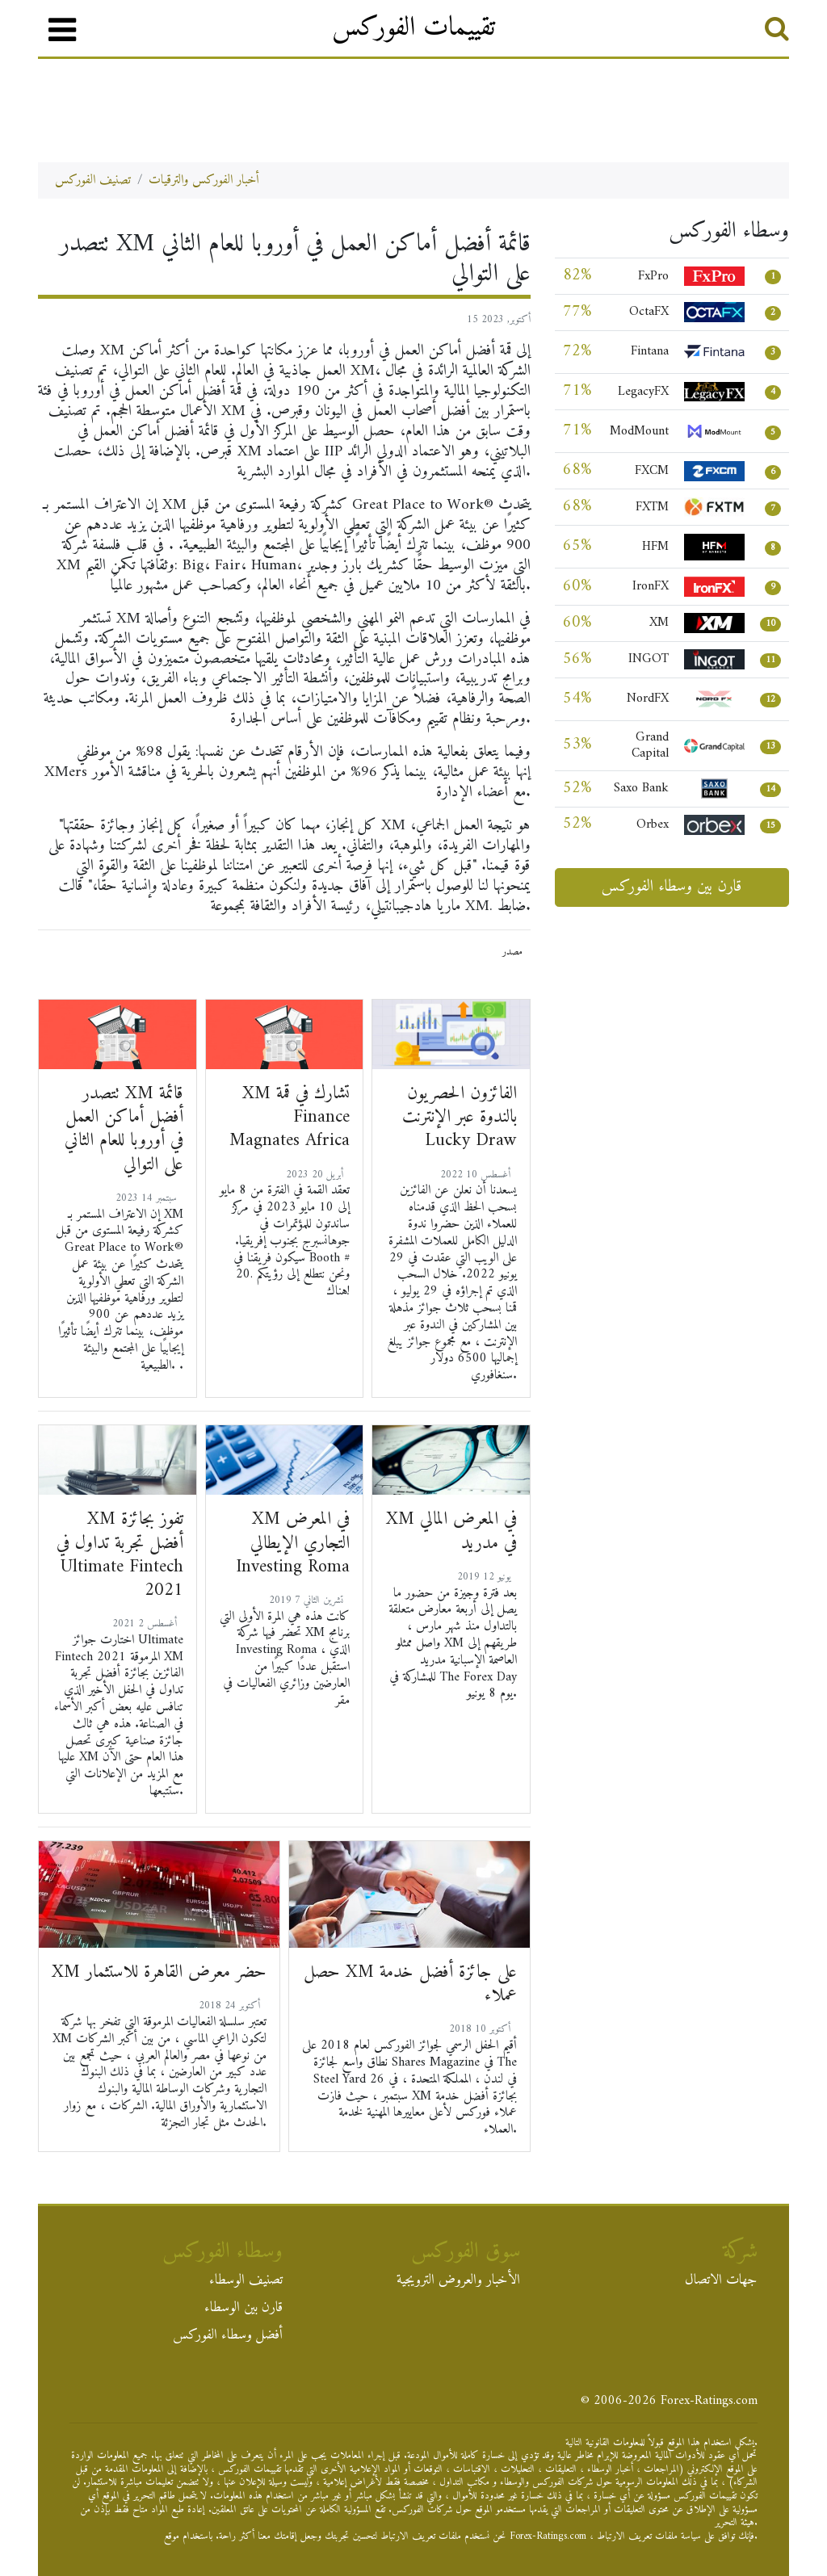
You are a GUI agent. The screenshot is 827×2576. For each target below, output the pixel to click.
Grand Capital (650, 746)
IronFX (650, 586)
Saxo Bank (641, 788)
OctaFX (649, 311)
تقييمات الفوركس (413, 28)
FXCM (652, 470)
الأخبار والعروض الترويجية (458, 2282)
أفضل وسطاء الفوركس (228, 2336)
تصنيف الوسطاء (246, 2282)
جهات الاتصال (721, 2282)
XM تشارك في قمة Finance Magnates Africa (289, 1117)
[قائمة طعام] (62, 30)
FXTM (652, 507)
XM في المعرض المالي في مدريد (451, 1531)
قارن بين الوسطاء (243, 2309)
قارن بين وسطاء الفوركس (671, 887)
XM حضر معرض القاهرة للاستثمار (159, 1972)
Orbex (652, 824)
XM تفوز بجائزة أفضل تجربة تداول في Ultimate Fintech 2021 (120, 1555)
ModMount (639, 431)
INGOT (648, 659)
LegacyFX (643, 391)
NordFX (648, 698)
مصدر (512, 952)
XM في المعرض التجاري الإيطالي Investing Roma (293, 1543)
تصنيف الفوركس (93, 180)
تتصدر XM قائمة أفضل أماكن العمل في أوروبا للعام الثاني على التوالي (124, 1129)
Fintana (650, 351)
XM (659, 622)
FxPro (653, 276)
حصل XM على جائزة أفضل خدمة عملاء (410, 1984)
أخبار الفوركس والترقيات (204, 180)
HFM (655, 546)
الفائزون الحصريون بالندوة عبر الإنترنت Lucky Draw (459, 1117)
